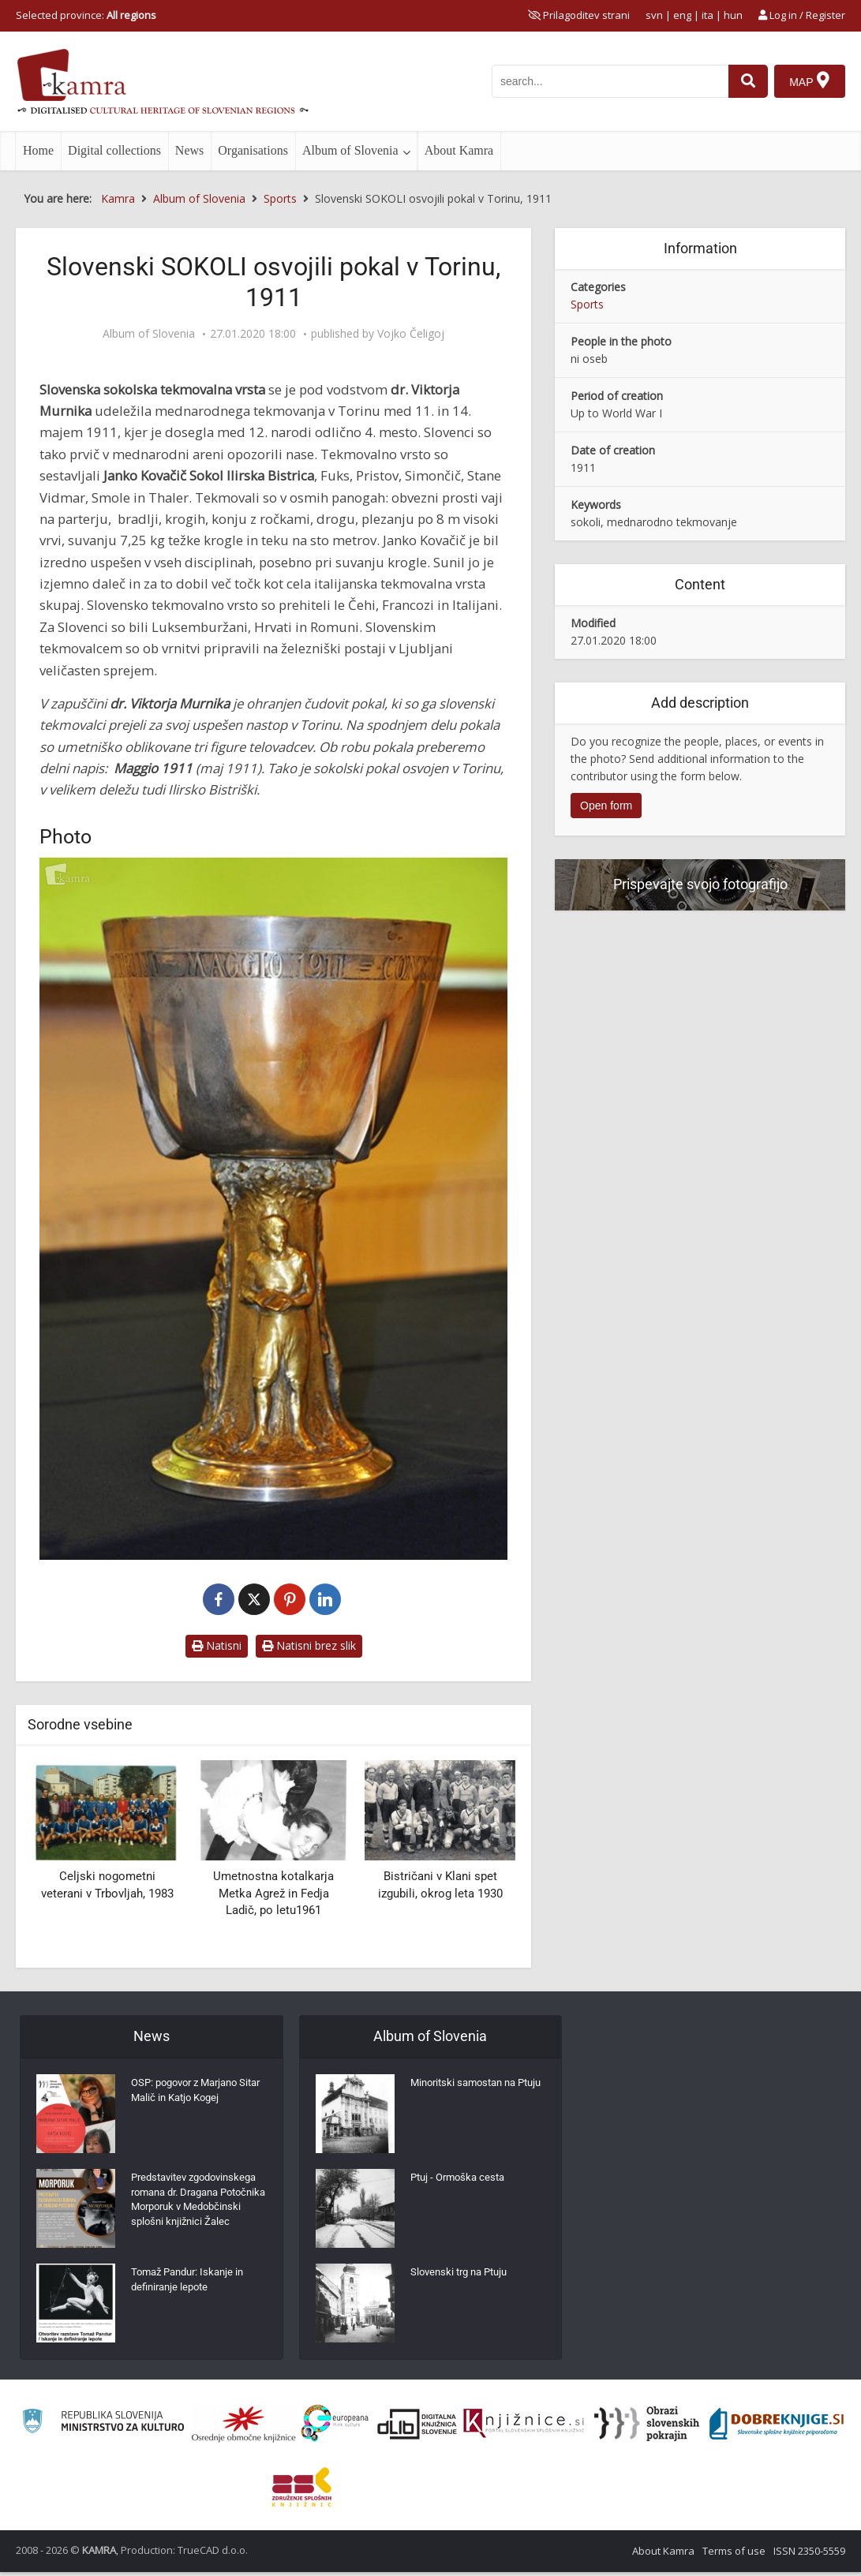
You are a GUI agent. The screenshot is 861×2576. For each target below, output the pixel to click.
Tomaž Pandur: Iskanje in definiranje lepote (192, 2287)
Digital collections (114, 150)
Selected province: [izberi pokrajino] (86, 15)
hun (733, 15)
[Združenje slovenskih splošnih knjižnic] (523, 2427)
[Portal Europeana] (335, 2427)
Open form (606, 805)
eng (682, 15)
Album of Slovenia (350, 150)
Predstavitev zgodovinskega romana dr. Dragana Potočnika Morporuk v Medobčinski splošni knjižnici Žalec (196, 2212)
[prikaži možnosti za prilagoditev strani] (579, 15)
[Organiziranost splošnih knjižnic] (244, 2427)
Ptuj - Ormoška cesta (461, 2180)
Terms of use (734, 2555)
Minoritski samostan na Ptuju (468, 2094)
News (189, 150)
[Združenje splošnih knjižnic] (301, 2491)
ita (707, 15)
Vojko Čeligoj (410, 334)
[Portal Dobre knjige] (776, 2427)
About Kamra (459, 150)
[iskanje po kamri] (607, 81)
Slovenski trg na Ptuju (463, 2275)
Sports (587, 304)
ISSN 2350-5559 (809, 2555)
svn (654, 15)
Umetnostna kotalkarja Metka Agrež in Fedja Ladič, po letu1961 (273, 1893)
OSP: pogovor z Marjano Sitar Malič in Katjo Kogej (191, 2094)
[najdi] (746, 81)
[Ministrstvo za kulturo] (103, 2427)
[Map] (809, 81)
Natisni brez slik (309, 1645)
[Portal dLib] (417, 2427)
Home (38, 150)
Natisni (216, 1645)
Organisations (253, 150)
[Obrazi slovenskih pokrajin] (646, 2427)
